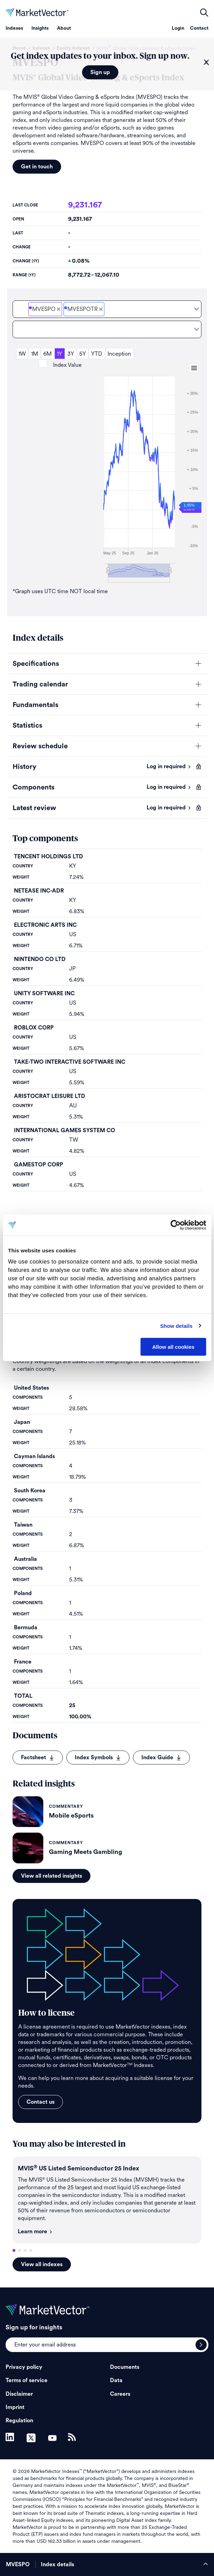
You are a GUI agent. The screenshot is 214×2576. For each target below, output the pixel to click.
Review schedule (40, 746)
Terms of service (26, 2380)
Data (116, 2380)
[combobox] (107, 309)
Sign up (100, 72)
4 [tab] (30, 2250)
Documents (124, 2367)
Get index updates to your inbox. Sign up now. (100, 56)
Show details (176, 1326)
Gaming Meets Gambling (85, 1852)
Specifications (36, 663)
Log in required (169, 766)
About (64, 28)
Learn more (35, 2231)
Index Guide (161, 1757)
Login (178, 28)
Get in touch (37, 166)
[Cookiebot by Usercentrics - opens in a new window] (175, 1225)
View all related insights (51, 1876)
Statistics (27, 725)
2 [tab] (19, 2250)
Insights (40, 28)
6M (47, 353)
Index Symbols (98, 1757)
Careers (120, 2394)
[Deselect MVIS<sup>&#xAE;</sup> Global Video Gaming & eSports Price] (58, 309)
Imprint (15, 2407)
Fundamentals (35, 704)
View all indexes (41, 2264)
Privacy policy (24, 2367)
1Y (59, 353)
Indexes (14, 28)
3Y (70, 353)
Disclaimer (19, 2394)
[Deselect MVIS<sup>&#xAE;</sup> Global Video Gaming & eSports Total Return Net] (101, 309)
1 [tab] (14, 2250)
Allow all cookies (173, 1347)
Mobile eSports (71, 1815)
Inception (119, 353)
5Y (82, 353)
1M (34, 353)
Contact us (40, 2102)
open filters (204, 12)
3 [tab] (25, 2250)
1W (22, 353)
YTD (96, 353)
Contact (199, 28)
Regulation (19, 2420)
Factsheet (37, 1757)
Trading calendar (40, 684)
